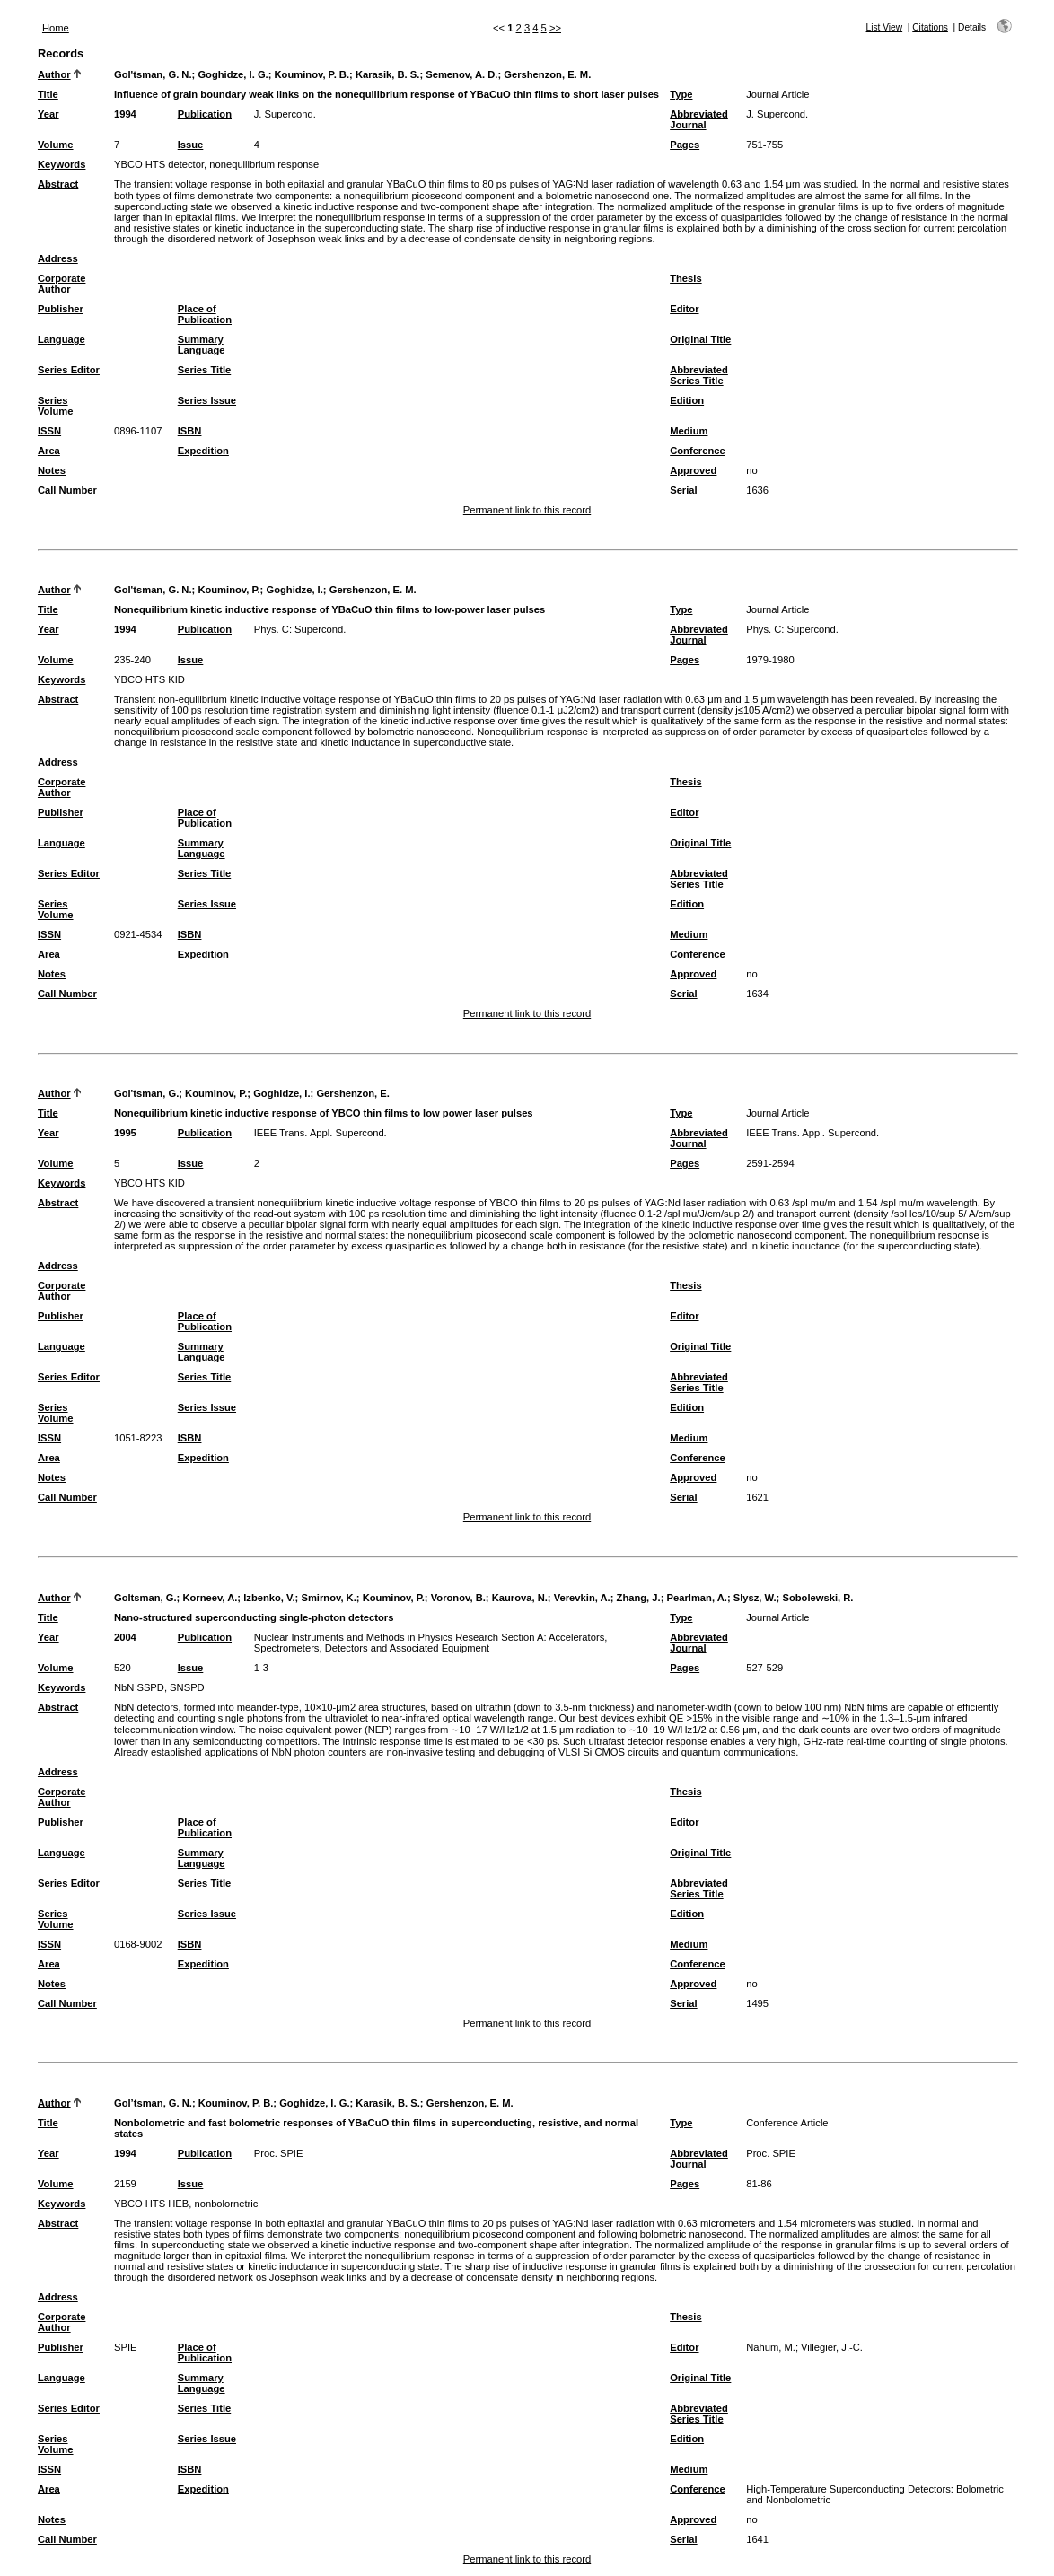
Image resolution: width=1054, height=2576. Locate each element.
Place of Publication (205, 314)
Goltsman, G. (145, 1597)
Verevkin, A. (582, 1597)
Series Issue (207, 400)
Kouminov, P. (228, 589)
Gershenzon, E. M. (547, 74)
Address (58, 258)
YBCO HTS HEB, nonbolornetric (186, 2203)
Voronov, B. (458, 1597)
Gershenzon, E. (352, 1093)
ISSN (49, 430)
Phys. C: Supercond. (300, 629)
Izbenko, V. (268, 1597)
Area (49, 450)
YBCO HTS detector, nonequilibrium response (216, 164)
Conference (697, 450)
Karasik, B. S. (388, 74)
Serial (683, 490)
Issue (191, 144)
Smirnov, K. (328, 1597)
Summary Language (201, 344)
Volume (56, 144)
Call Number (67, 490)
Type (681, 94)
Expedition (203, 450)
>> (555, 27)
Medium (688, 430)
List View (884, 27)
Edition (687, 400)
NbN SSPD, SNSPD (159, 1687)
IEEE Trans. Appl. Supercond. (320, 1132)
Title (48, 94)
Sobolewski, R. (817, 1597)
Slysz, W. (755, 1597)
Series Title (205, 369)
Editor (684, 308)
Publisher (60, 308)
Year (48, 114)
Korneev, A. (209, 1597)
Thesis (685, 278)
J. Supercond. (285, 114)
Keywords (61, 164)
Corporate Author (61, 283)
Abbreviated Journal (699, 119)
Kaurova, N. (520, 1597)
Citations (930, 27)
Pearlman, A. (697, 1597)
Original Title (700, 339)
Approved (693, 470)
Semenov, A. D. (461, 74)
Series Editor (69, 369)
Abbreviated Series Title (699, 375)
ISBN (190, 430)
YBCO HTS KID (149, 679)
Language (61, 339)
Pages (684, 144)
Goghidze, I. (294, 589)
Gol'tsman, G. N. (153, 74)
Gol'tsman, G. (146, 1093)
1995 (125, 1132)
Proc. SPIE (278, 2153)
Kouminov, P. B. (312, 74)
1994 (125, 114)
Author (54, 74)
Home (55, 27)
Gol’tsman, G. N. (153, 2103)
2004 (125, 1637)
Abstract (58, 184)
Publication (205, 114)
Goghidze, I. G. (233, 74)
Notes (52, 470)
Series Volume (56, 405)
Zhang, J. (639, 1597)
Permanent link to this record (527, 509)
